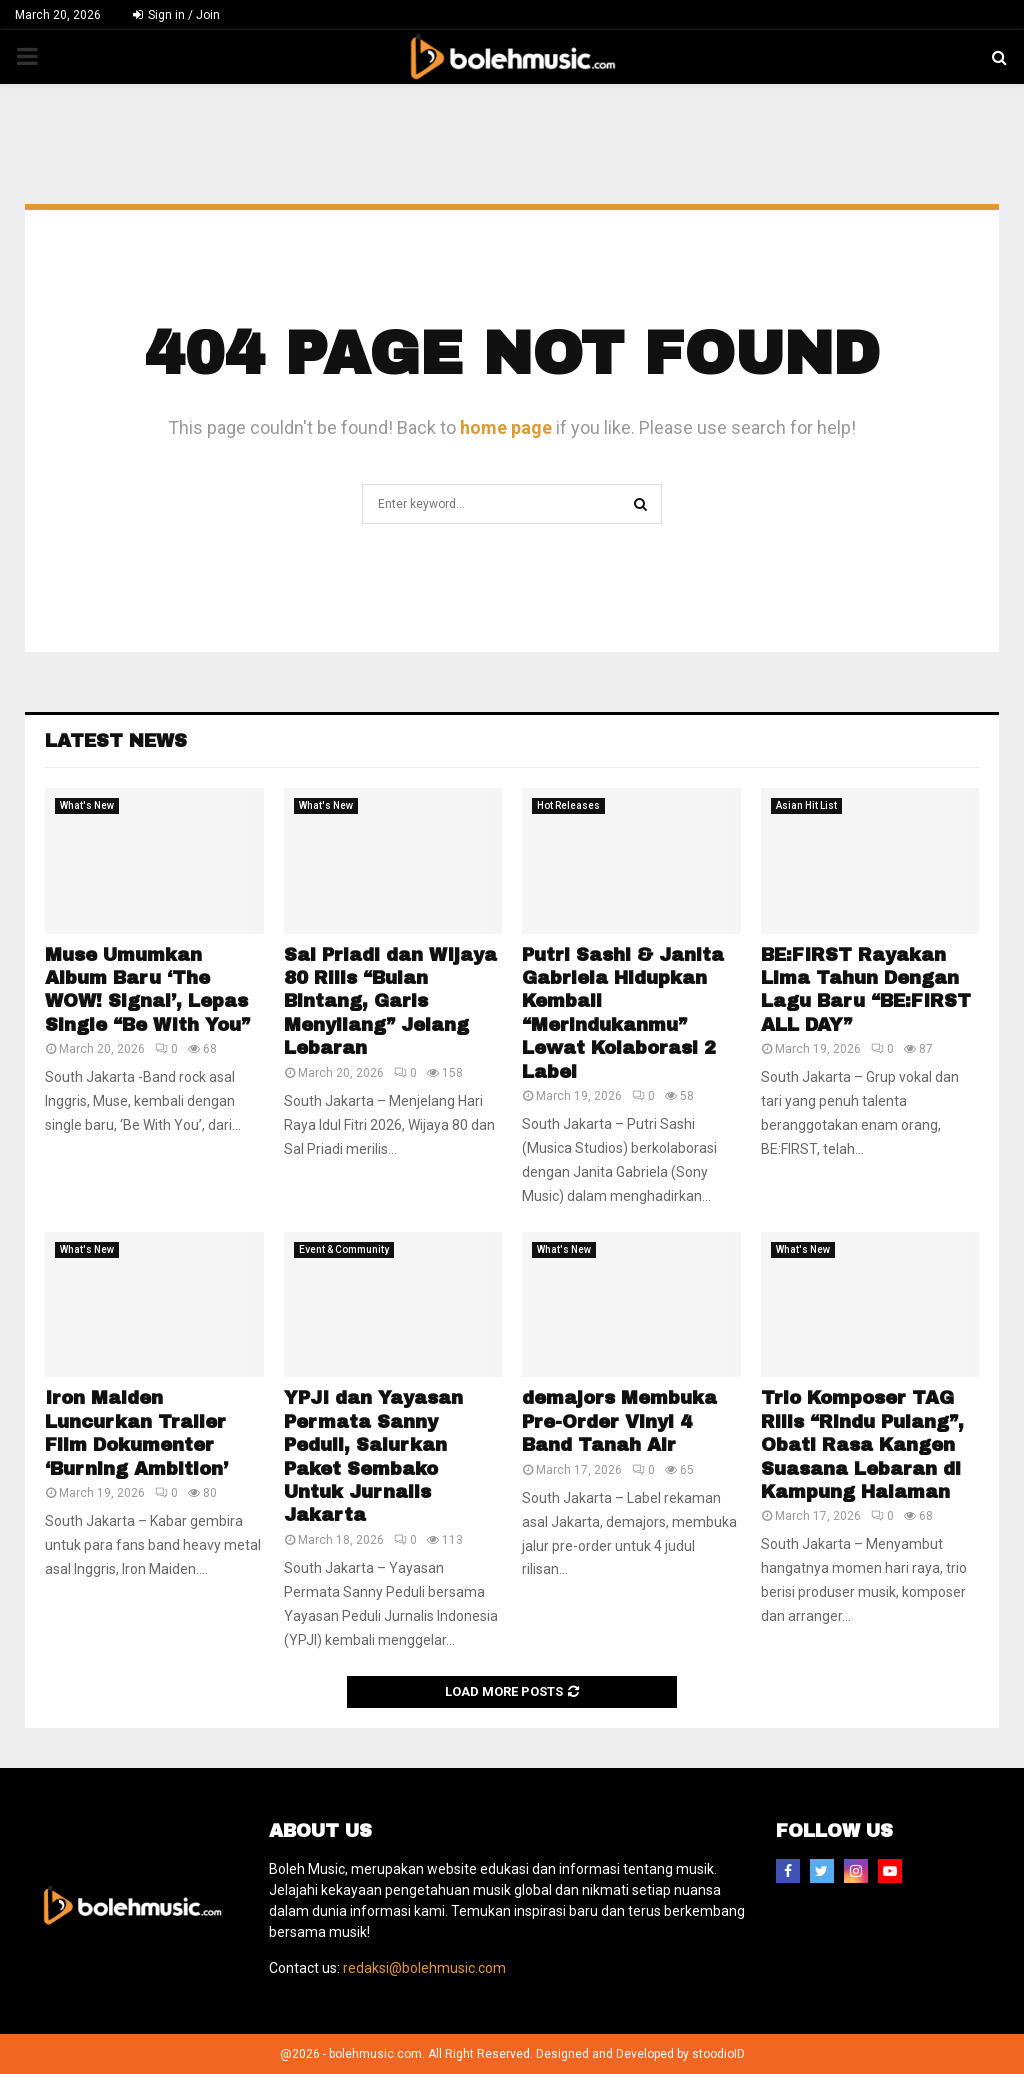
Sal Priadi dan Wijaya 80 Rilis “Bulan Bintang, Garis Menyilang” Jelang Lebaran (390, 1002)
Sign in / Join (176, 15)
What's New (87, 805)
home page (506, 427)
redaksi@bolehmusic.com (424, 1968)
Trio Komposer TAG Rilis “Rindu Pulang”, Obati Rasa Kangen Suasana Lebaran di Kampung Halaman (862, 1445)
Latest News (116, 741)
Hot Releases (568, 805)
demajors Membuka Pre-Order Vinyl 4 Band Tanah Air (619, 1421)
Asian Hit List (806, 805)
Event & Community (344, 1249)
